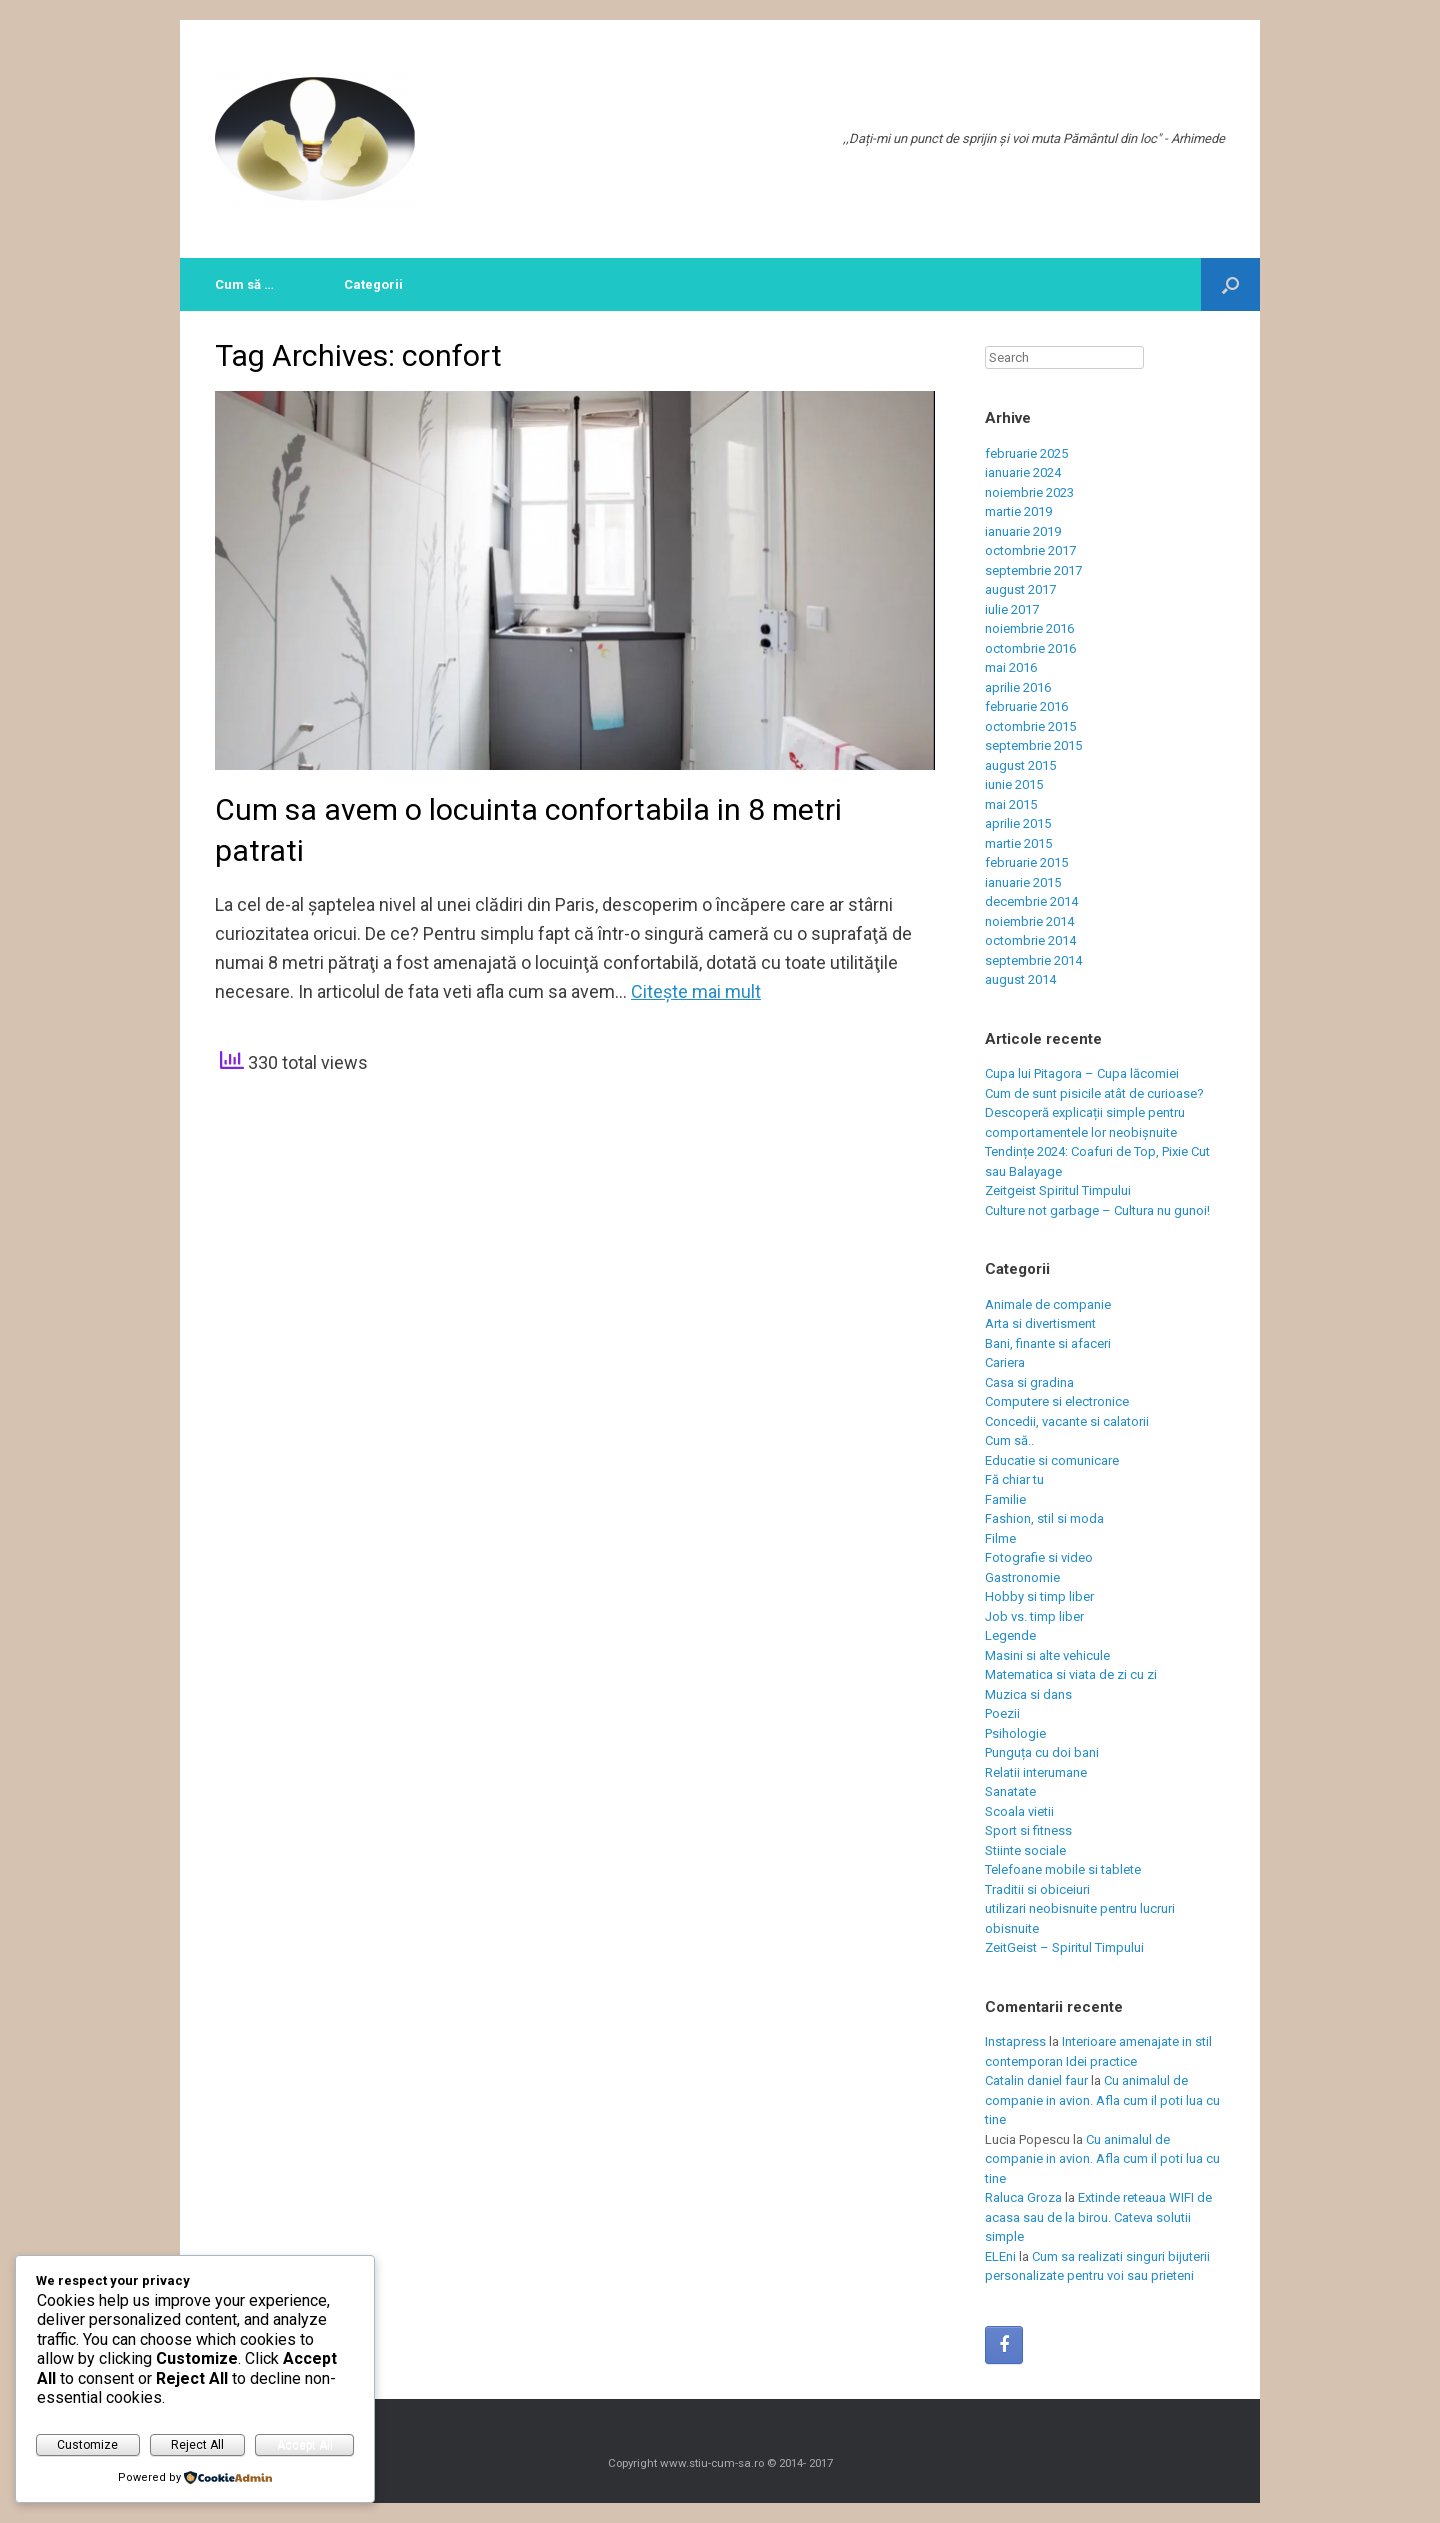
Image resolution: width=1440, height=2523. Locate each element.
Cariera (1005, 1362)
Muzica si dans (1028, 1694)
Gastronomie (1022, 1577)
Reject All (197, 2445)
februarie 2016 (1026, 706)
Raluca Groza (1023, 2197)
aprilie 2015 (1018, 823)
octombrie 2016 (1030, 648)
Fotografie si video (1039, 1557)
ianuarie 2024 (1023, 472)
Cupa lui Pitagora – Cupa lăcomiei (1082, 1073)
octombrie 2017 (1030, 550)
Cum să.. (1009, 1440)
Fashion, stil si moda (1044, 1518)
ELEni (1000, 2256)
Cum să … (244, 284)
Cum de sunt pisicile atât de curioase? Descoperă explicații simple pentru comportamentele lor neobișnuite (1094, 1113)
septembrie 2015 (1033, 745)
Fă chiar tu (1014, 1479)
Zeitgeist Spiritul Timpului (1058, 1190)
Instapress (1015, 2041)
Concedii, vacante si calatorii (1067, 1421)
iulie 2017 (1012, 609)
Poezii (1002, 1713)
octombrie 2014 (1030, 940)
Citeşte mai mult (696, 991)
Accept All (305, 2445)
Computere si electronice (1057, 1401)
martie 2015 (1018, 843)
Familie (1005, 1499)
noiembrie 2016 (1029, 628)
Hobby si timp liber (1039, 1596)
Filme (1000, 1538)
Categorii (373, 284)
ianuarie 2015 (1023, 882)
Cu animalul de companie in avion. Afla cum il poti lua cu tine (1102, 2100)
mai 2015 (1011, 804)
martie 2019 (1018, 511)
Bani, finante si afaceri (1048, 1343)
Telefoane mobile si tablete (1063, 1869)
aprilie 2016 (1018, 687)
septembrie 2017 (1033, 570)
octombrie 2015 (1030, 726)
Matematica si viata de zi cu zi (1071, 1674)
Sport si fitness (1028, 1830)
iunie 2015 (1014, 784)
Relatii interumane (1036, 1772)
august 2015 (1020, 765)
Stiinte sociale (1025, 1850)
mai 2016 (1011, 667)
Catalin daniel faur (1036, 2080)
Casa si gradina (1029, 1382)
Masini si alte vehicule (1047, 1655)
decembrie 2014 (1031, 901)
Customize (87, 2445)
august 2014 (1020, 979)
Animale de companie (1048, 1304)
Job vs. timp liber (1034, 1616)
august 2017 (1020, 589)
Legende (1010, 1635)
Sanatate (1010, 1791)
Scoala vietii (1019, 1811)
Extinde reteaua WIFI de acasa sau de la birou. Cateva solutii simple (1098, 2217)
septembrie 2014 (1033, 960)
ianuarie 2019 (1023, 531)
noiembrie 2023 (1029, 492)
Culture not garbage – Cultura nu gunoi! (1097, 1210)
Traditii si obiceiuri (1037, 1889)
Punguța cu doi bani (1042, 1752)
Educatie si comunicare (1052, 1460)
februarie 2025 (1026, 453)
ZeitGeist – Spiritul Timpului (1064, 1947)
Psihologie (1015, 1733)
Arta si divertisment (1040, 1323)
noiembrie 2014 (1029, 921)
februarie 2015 (1026, 862)
